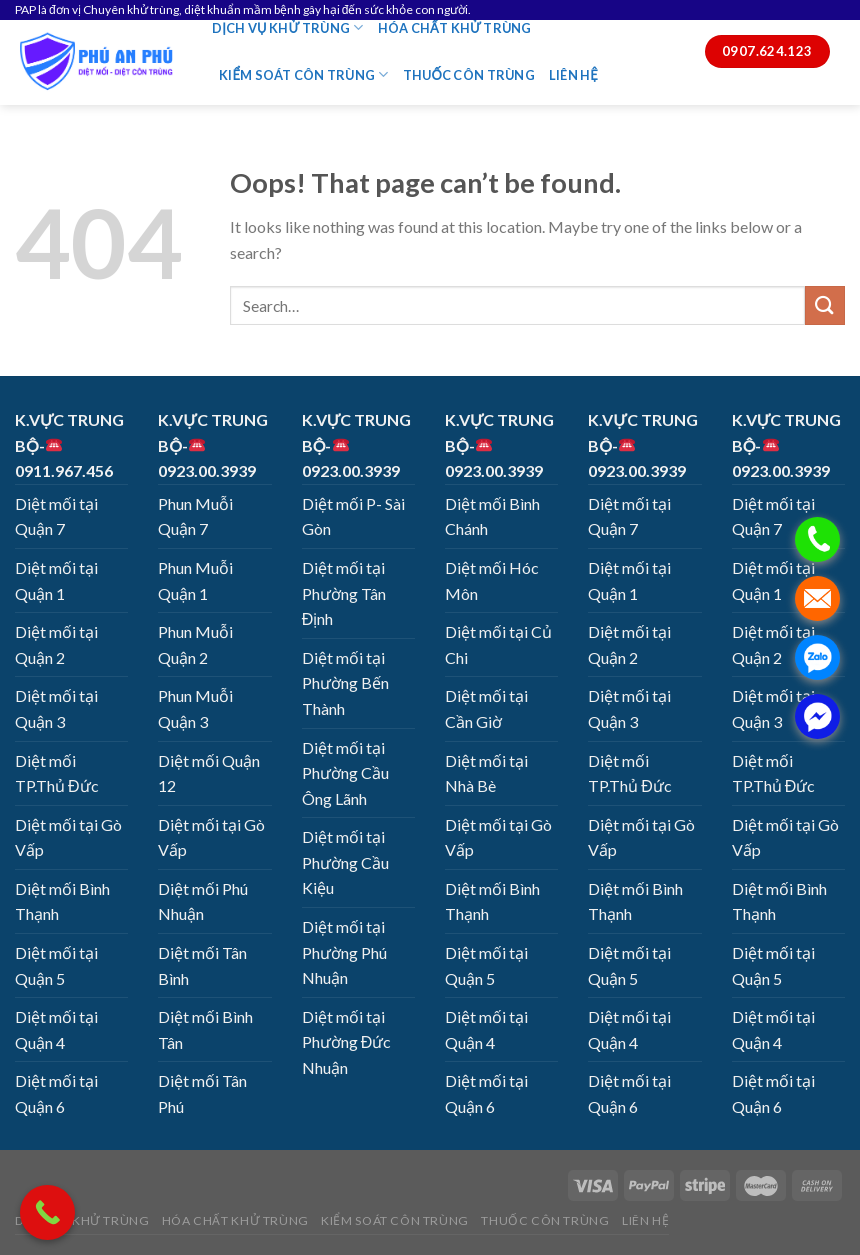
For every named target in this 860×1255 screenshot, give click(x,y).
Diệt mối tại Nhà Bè (486, 773)
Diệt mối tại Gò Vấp (68, 837)
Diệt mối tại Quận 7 (56, 516)
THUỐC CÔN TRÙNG (469, 75)
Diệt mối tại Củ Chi (498, 644)
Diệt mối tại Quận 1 (56, 580)
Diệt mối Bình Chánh (492, 516)
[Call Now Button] (47, 1212)
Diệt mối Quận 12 (209, 773)
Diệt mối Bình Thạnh (62, 901)
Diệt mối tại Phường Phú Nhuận (344, 952)
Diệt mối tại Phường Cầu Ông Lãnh (345, 773)
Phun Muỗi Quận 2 (195, 644)
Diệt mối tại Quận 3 (56, 708)
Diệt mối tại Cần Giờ (486, 708)
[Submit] (825, 305)
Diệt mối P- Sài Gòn (353, 516)
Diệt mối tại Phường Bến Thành (345, 683)
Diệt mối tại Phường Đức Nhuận (347, 1042)
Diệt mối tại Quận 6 (56, 1093)
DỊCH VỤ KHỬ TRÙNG (288, 27)
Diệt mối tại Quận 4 (56, 1029)
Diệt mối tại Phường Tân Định (344, 593)
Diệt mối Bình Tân (205, 1029)
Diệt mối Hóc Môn (492, 580)
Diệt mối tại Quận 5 (56, 965)
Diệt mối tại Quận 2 (56, 644)
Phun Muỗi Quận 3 (195, 708)
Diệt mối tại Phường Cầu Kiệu (345, 862)
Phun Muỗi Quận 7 (195, 516)
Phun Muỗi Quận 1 (195, 580)
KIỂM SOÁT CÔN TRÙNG (304, 74)
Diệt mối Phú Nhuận (203, 901)
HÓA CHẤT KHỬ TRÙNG (455, 28)
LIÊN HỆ (573, 75)
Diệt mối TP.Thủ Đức (57, 773)
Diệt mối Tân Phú (202, 1093)
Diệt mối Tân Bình (202, 965)
